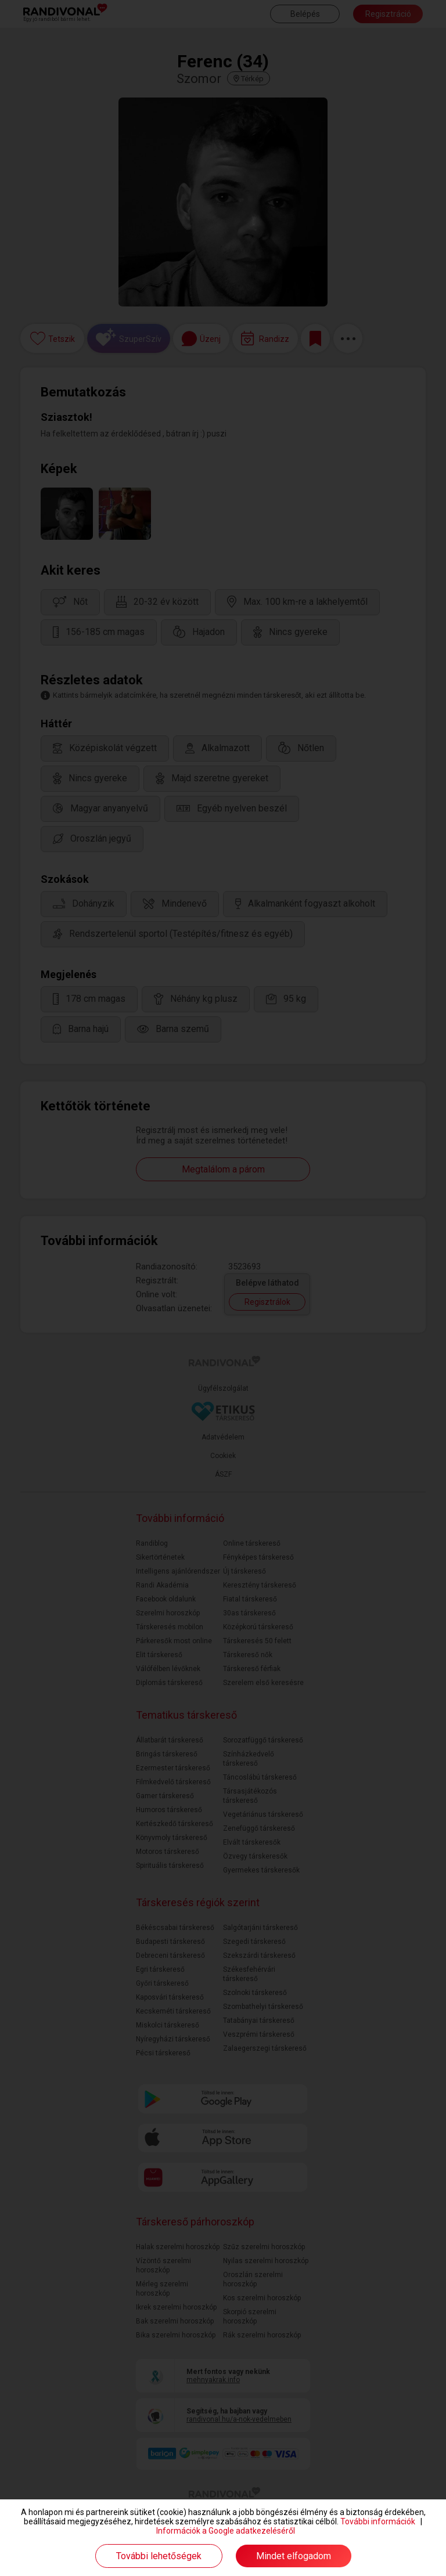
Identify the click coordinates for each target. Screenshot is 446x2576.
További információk (377, 2521)
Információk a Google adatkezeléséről (225, 2530)
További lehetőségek (159, 2555)
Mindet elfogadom (293, 2555)
